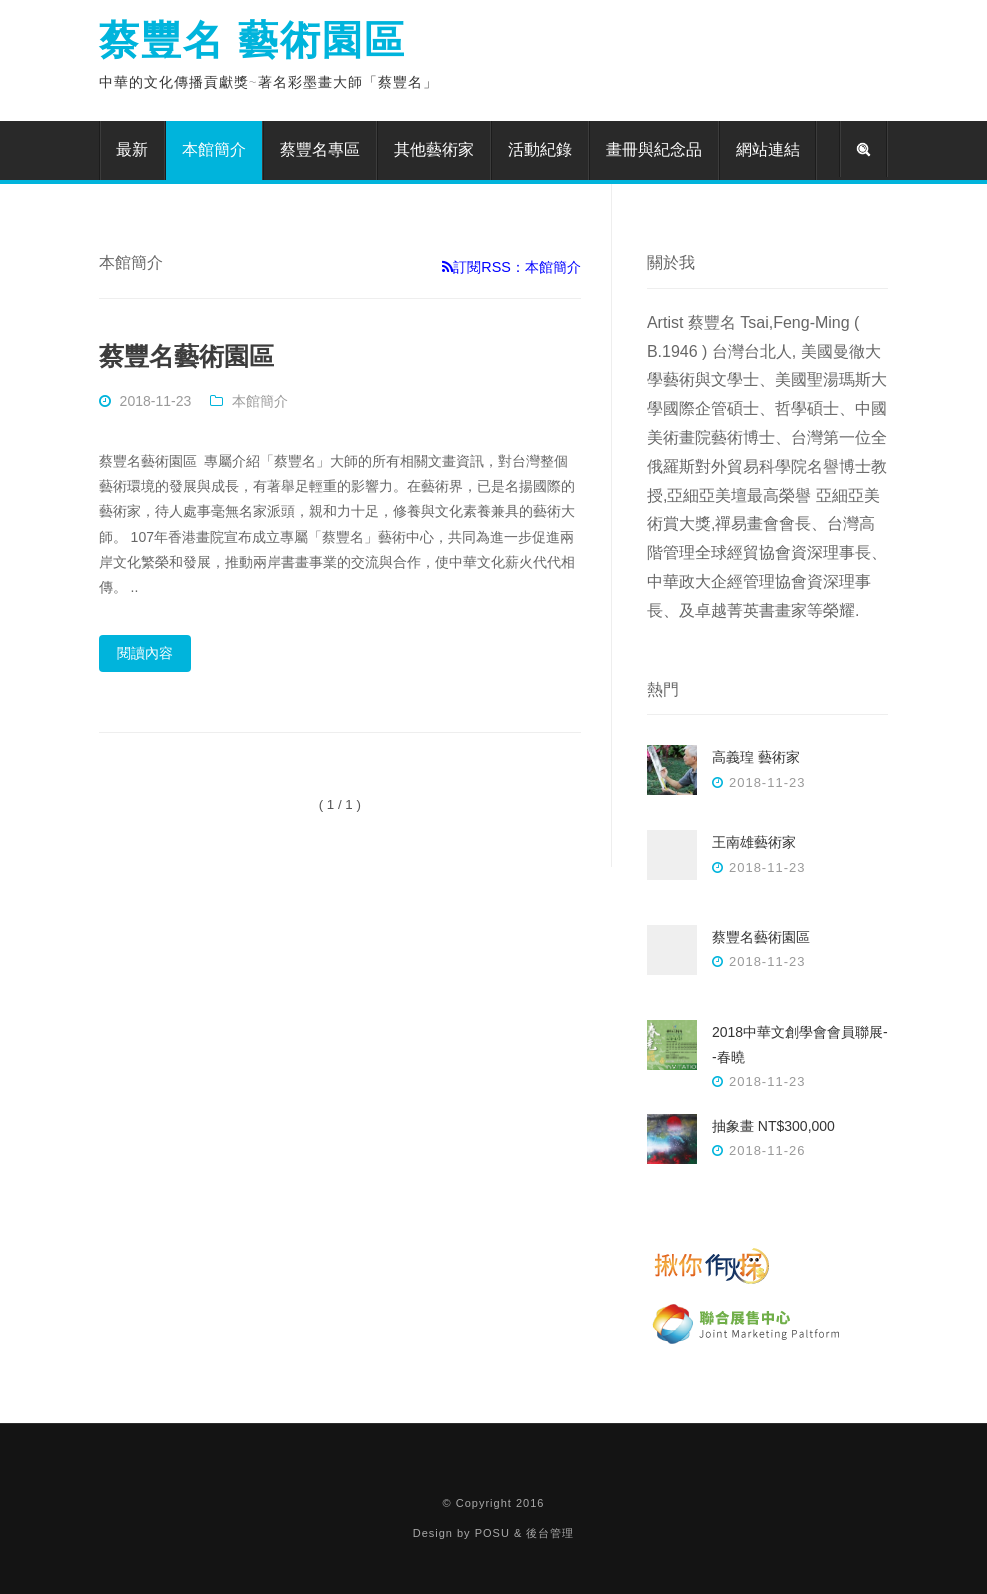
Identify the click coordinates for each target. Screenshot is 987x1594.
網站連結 (768, 149)
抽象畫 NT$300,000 (773, 1126)
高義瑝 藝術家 (756, 757)
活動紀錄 (540, 149)
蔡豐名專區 (320, 149)
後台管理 (550, 1533)
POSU (492, 1533)
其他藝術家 (434, 149)
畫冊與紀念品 (654, 149)
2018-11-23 (156, 401)
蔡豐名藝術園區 (186, 356)
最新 (132, 149)
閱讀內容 (145, 653)
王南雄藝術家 (754, 842)
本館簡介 (214, 149)
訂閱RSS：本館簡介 (511, 267)
